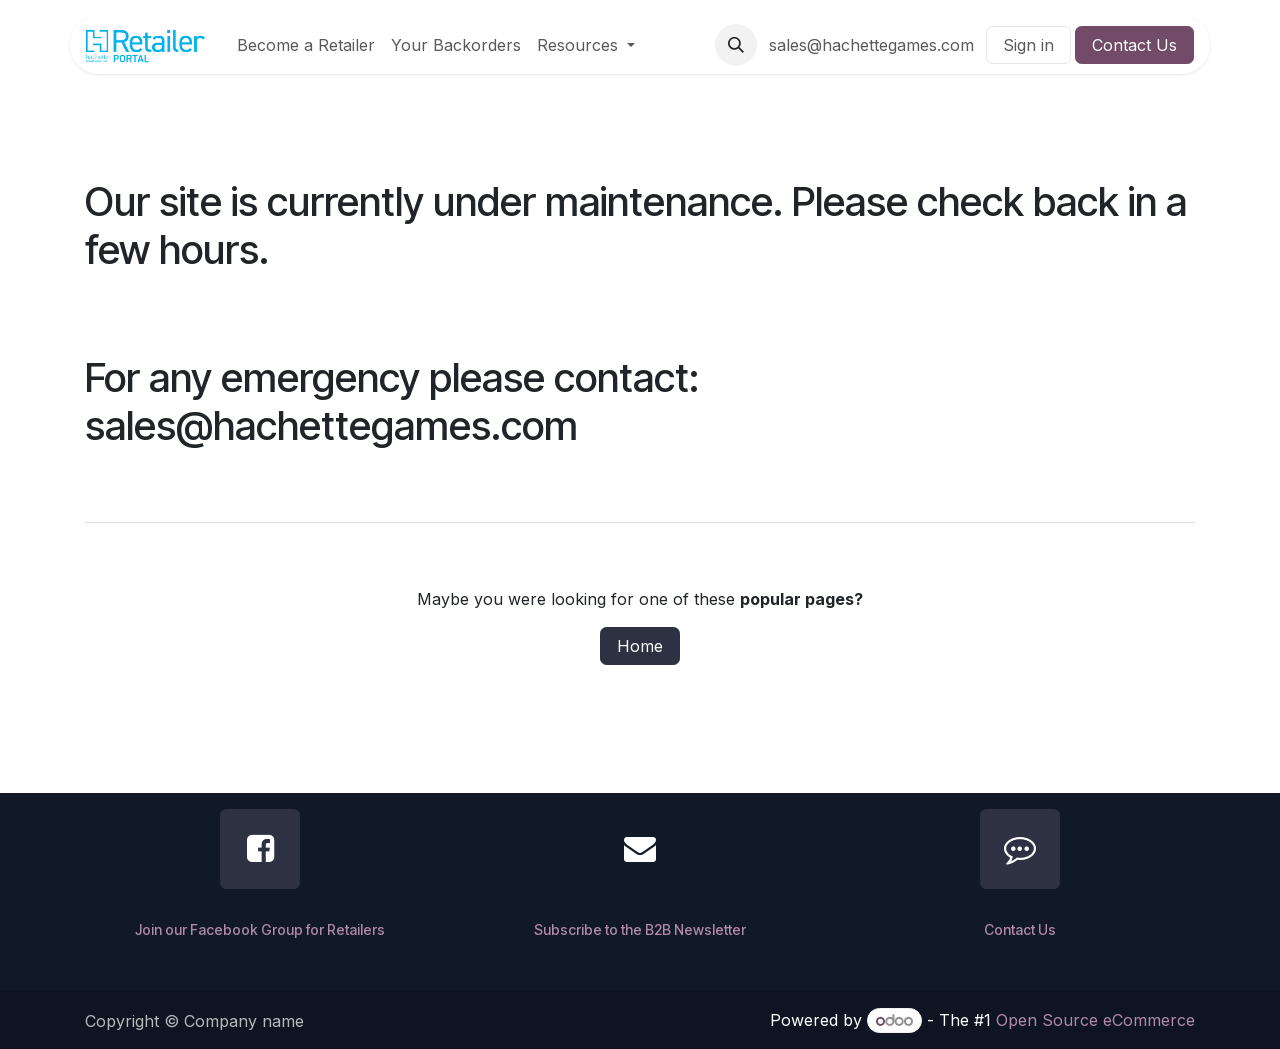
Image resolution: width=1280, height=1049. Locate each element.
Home (640, 646)
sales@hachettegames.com (871, 45)
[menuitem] (306, 45)
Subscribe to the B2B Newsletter (640, 929)
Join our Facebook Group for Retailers (260, 929)
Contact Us (1134, 45)
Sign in (1028, 45)
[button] (736, 45)
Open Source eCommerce (1095, 1020)
